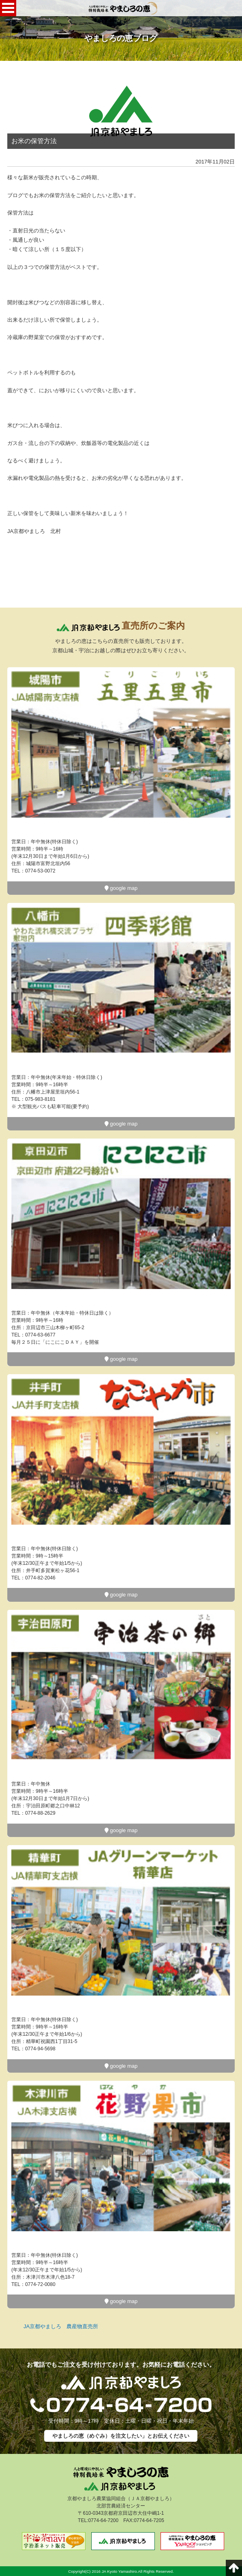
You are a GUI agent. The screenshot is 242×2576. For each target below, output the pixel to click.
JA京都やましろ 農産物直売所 (61, 2326)
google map (121, 888)
